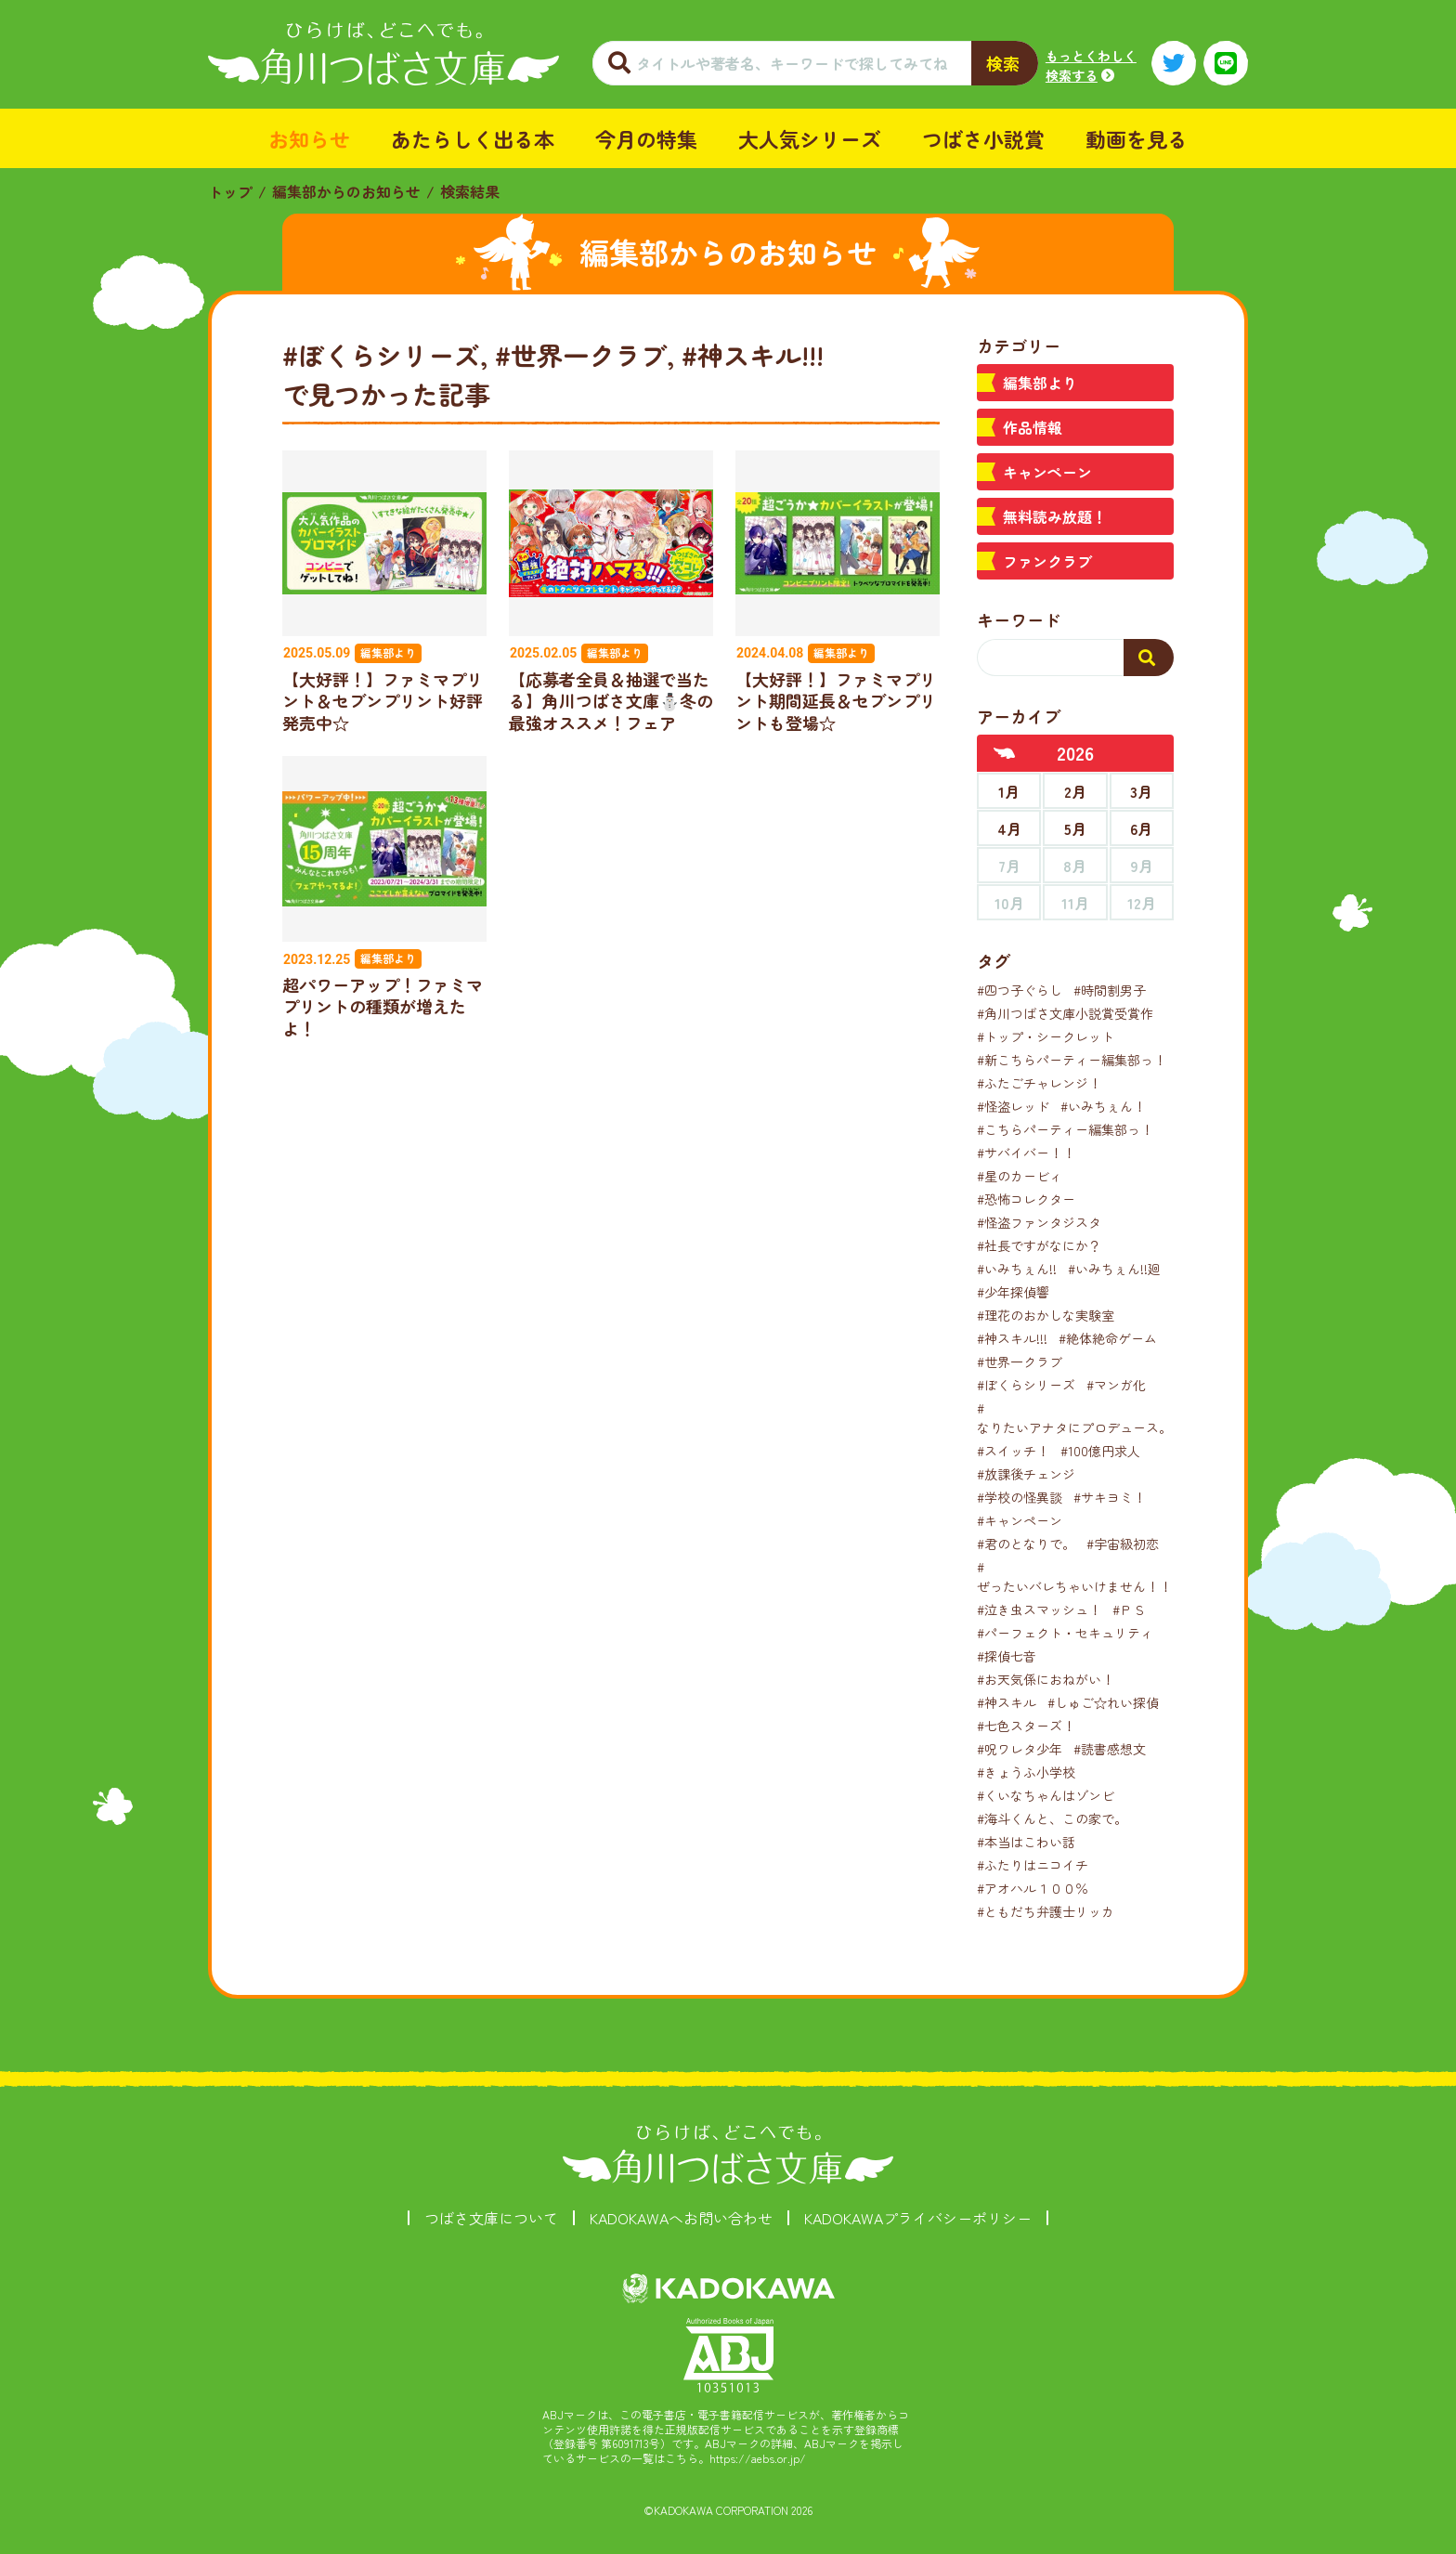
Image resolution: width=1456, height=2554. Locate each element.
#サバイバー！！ (1026, 1152)
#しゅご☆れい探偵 (1103, 1702)
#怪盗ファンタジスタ (1039, 1222)
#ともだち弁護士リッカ (1045, 1911)
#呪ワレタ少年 (1019, 1749)
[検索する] (1149, 657)
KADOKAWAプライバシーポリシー (918, 2218)
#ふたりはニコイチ (1032, 1865)
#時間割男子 (1109, 990)
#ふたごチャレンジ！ (1039, 1083)
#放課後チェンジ (1026, 1474)
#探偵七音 (1006, 1656)
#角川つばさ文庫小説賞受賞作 (1065, 1013)
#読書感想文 (1109, 1749)
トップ (230, 191)
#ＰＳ (1129, 1609)
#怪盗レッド (1013, 1106)
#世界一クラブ (1019, 1361)
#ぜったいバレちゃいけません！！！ (1081, 1576)
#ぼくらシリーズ (1026, 1384)
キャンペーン (1047, 472)
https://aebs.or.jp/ (757, 2458)
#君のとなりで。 (1026, 1543)
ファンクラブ (1047, 561)
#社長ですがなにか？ (1039, 1245)
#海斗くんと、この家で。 (1052, 1818)
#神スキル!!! (1012, 1338)
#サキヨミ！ (1109, 1497)
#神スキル (1006, 1702)
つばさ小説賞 (983, 138)
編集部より (1040, 382)
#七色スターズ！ (1026, 1725)
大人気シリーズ (809, 138)
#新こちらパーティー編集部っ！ (1071, 1059)
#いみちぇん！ (1103, 1106)
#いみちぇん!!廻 (1114, 1268)
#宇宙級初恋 (1122, 1543)
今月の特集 (646, 138)
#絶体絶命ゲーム (1108, 1338)
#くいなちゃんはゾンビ (1045, 1795)
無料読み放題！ (1055, 516)
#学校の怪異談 (1019, 1497)
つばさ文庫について (491, 2218)
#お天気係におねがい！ (1045, 1679)
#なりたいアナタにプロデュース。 (1074, 1418)
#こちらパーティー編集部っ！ (1065, 1129)
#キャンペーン (1019, 1520)
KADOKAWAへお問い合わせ (681, 2218)
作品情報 (1032, 427)
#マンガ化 (1116, 1384)
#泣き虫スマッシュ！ (1039, 1609)
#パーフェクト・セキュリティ (1065, 1632)
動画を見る (1137, 138)
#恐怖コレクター (1026, 1199)
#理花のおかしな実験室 (1045, 1315)
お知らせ (309, 138)
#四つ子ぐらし (1019, 990)
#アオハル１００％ (1032, 1888)
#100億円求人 (1100, 1450)
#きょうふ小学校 (1026, 1772)
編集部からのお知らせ (346, 191)
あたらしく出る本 (472, 138)
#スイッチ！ (1013, 1450)
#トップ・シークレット (1045, 1036)
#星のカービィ (1019, 1175)
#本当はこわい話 (1026, 1841)
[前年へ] (1004, 753)
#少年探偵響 (1013, 1292)
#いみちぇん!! (1017, 1268)
